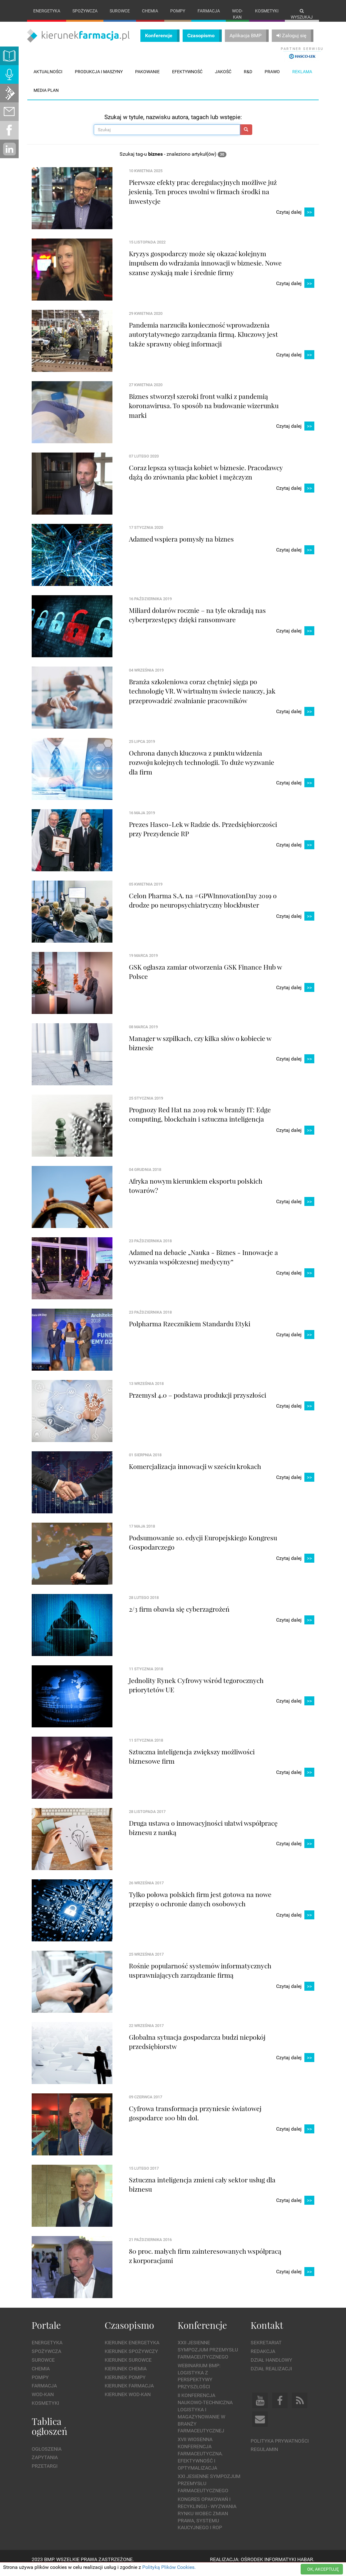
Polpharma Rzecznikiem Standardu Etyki (189, 1329)
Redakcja (263, 2358)
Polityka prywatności (280, 2447)
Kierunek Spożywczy (131, 2358)
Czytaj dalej (295, 218)
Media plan (46, 96)
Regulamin (264, 2456)
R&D (248, 77)
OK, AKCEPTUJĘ (323, 2569)
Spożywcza (85, 10)
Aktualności (48, 77)
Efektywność (187, 77)
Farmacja (209, 10)
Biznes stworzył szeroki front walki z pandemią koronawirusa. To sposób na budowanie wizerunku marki (204, 412)
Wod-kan (237, 14)
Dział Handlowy (271, 2366)
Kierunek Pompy (125, 2383)
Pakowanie (147, 77)
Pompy (177, 10)
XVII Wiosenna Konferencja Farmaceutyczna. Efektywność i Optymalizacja (200, 2460)
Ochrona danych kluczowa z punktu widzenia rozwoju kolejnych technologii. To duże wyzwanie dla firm (201, 768)
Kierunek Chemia (126, 2375)
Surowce (120, 10)
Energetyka (46, 10)
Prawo (272, 77)
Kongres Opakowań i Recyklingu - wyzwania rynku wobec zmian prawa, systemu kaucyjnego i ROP (207, 2519)
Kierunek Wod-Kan (128, 2401)
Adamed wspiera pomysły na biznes (181, 545)
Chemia (150, 10)
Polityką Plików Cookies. (169, 2567)
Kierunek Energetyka (132, 2349)
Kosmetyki (267, 10)
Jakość (223, 77)
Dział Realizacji (271, 2375)
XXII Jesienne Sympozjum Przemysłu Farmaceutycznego (208, 2356)
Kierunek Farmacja (129, 2392)
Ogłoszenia (46, 2455)
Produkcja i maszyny (99, 77)
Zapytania (45, 2464)
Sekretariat (266, 2349)
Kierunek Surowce (128, 2366)
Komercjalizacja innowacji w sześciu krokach (195, 1472)
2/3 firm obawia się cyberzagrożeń (179, 1615)
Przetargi (44, 2473)
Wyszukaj (302, 14)
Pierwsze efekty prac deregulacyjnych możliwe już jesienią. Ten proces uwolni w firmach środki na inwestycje (203, 198)
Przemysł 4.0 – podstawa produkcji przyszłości (197, 1401)
